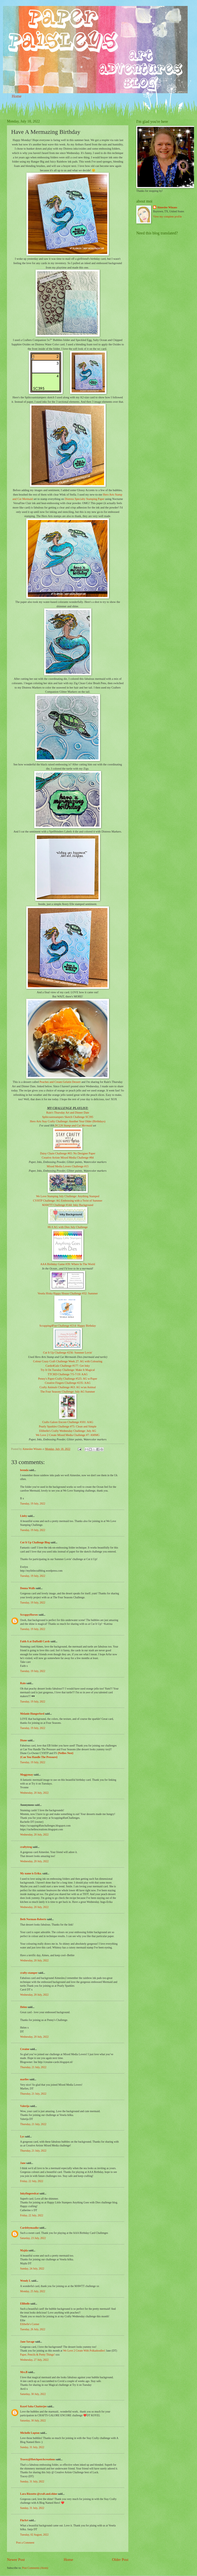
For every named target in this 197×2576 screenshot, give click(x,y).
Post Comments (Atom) (35, 2567)
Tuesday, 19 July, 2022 (32, 1503)
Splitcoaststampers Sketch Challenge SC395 (67, 1117)
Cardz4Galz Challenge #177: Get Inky (68, 1365)
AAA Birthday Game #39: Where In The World (67, 1264)
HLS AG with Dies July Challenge (68, 1227)
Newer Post (16, 2559)
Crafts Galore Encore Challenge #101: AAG (67, 1422)
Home (16, 96)
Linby (23, 1515)
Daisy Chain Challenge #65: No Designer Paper (67, 1153)
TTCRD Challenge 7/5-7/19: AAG (68, 1374)
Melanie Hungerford (32, 1713)
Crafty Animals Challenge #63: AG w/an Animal (68, 1387)
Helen (23, 2007)
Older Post (120, 2559)
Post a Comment (25, 2542)
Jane (23, 2163)
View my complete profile (167, 216)
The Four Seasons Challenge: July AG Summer (67, 1391)
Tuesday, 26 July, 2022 (32, 2329)
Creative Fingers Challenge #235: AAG (67, 1382)
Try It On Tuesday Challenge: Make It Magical (68, 1369)
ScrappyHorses (29, 1614)
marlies (24, 2079)
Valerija (24, 2106)
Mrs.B (23, 2372)
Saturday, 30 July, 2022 (33, 2394)
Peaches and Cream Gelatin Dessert (60, 1081)
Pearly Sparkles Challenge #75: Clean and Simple (68, 1426)
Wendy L (25, 2280)
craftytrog (26, 1846)
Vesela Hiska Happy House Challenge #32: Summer (68, 1293)
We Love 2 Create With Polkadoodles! (84, 2350)
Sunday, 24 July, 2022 (32, 2268)
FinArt (24, 2520)
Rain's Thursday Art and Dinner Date (67, 1112)
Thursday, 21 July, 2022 (33, 2067)
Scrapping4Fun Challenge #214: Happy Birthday (67, 1325)
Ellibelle (25, 2303)
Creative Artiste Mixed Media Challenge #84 (68, 1157)
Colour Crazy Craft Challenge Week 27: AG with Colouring (67, 1361)
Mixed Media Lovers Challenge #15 (68, 1166)
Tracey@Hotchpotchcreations (37, 2459)
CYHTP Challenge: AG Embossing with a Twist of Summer (67, 1200)
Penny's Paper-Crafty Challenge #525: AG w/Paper (67, 1378)
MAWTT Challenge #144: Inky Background (67, 1205)
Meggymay (26, 1774)
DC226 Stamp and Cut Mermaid (73, 1125)
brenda (24, 1470)
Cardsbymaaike (29, 2227)
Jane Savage (27, 2341)
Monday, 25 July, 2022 (32, 2291)
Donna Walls (27, 1588)
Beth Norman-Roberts (33, 1919)
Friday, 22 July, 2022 (31, 2181)
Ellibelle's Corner (29, 2324)
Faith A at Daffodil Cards (35, 1641)
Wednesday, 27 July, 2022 (34, 2359)
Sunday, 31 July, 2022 (32, 2447)
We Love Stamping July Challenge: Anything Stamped (67, 1196)
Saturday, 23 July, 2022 (33, 2238)
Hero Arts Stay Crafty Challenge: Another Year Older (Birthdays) (67, 1121)
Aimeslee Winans (167, 207)
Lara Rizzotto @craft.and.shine (38, 2493)
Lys (22, 2136)
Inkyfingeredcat (29, 2193)
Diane (23, 1740)
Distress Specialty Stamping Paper (84, 499)
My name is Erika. (31, 1873)
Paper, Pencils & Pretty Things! (37, 2354)
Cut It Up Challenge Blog (35, 1542)
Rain (23, 1683)
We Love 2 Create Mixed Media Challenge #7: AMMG (68, 1435)
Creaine (24, 2049)
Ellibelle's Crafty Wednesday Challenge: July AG (67, 1430)
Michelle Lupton (30, 2432)
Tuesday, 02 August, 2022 (34, 2534)
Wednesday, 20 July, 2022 (34, 1792)
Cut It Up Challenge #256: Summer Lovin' (67, 1352)
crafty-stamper (29, 1972)
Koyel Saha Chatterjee (33, 2406)
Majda (24, 2250)
